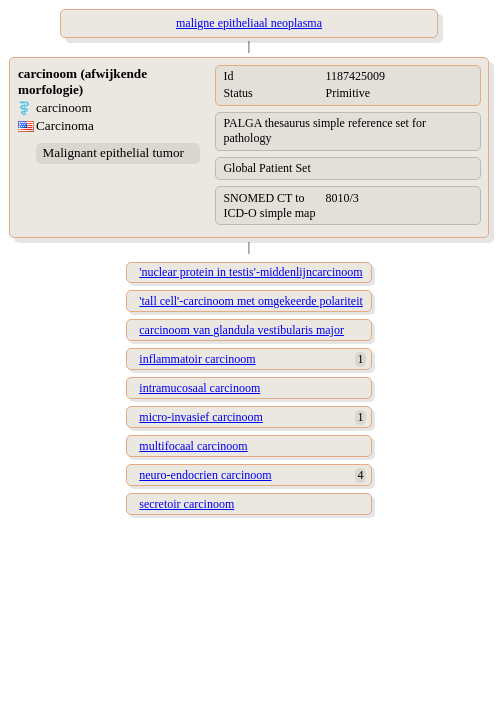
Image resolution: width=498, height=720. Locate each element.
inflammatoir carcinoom (197, 359)
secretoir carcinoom (186, 504)
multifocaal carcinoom (193, 446)
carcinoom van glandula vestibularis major (241, 330)
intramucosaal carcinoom (199, 388)
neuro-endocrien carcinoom (205, 475)
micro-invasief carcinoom (201, 417)
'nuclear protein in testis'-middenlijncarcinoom (250, 272)
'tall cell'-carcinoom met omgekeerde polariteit (251, 301)
